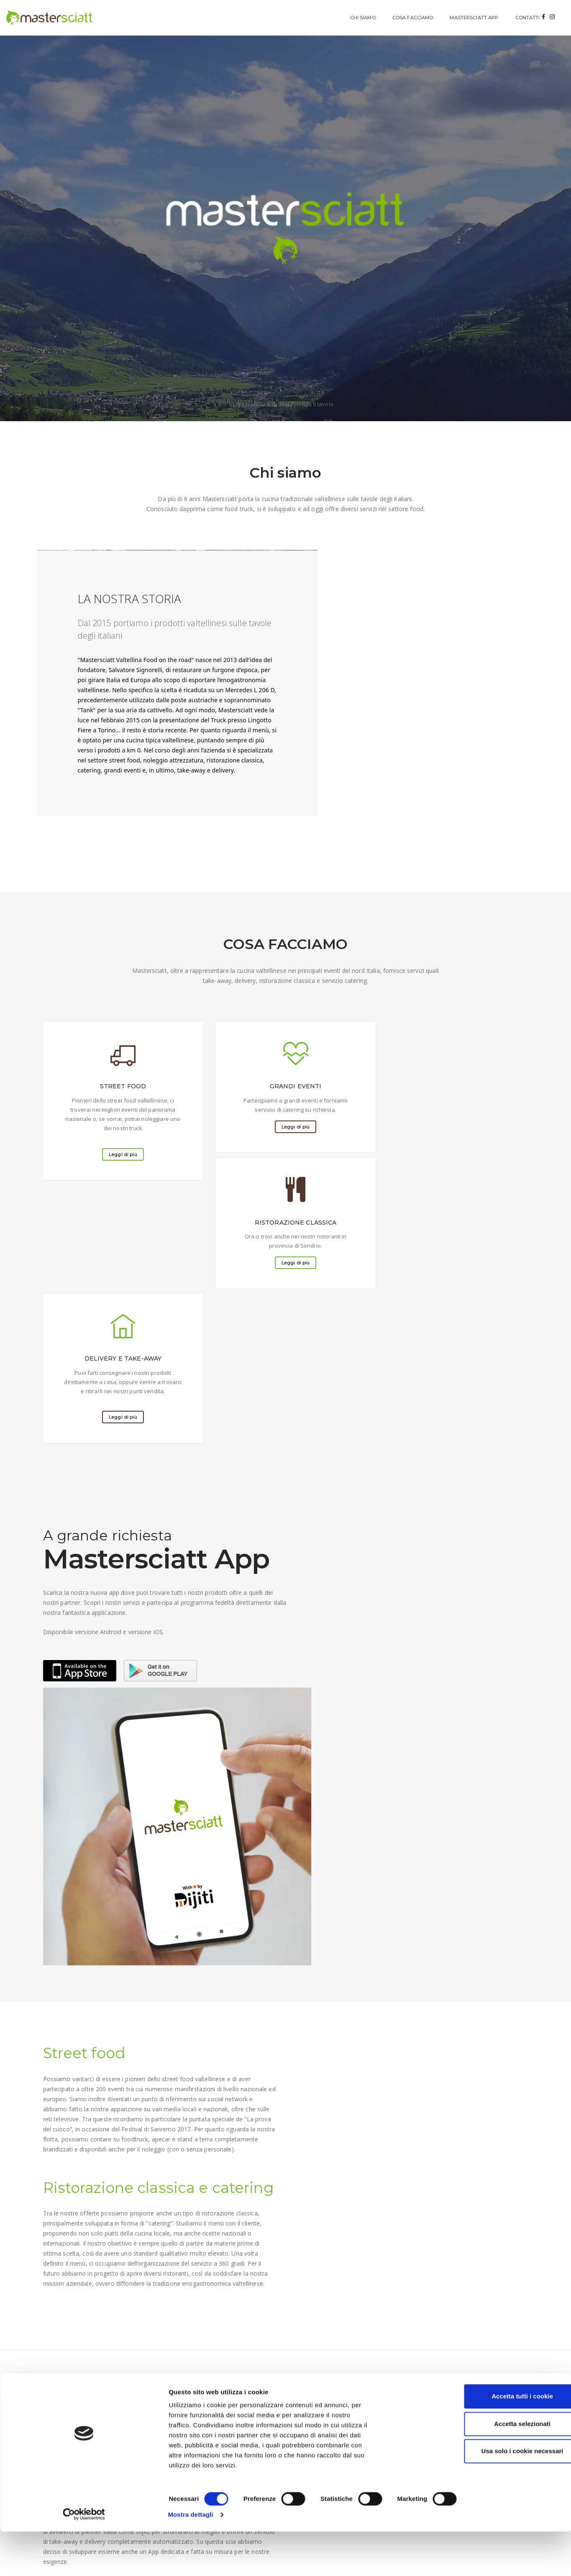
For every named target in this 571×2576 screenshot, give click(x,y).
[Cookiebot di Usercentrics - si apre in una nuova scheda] (54, 2559)
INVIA (59, 2281)
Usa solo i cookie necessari (501, 2521)
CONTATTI (467, 18)
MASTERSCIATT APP (413, 18)
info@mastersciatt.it (444, 2155)
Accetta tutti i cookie (501, 2466)
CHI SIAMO (302, 18)
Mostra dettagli (440, 2559)
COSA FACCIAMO (352, 18)
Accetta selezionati (501, 2493)
